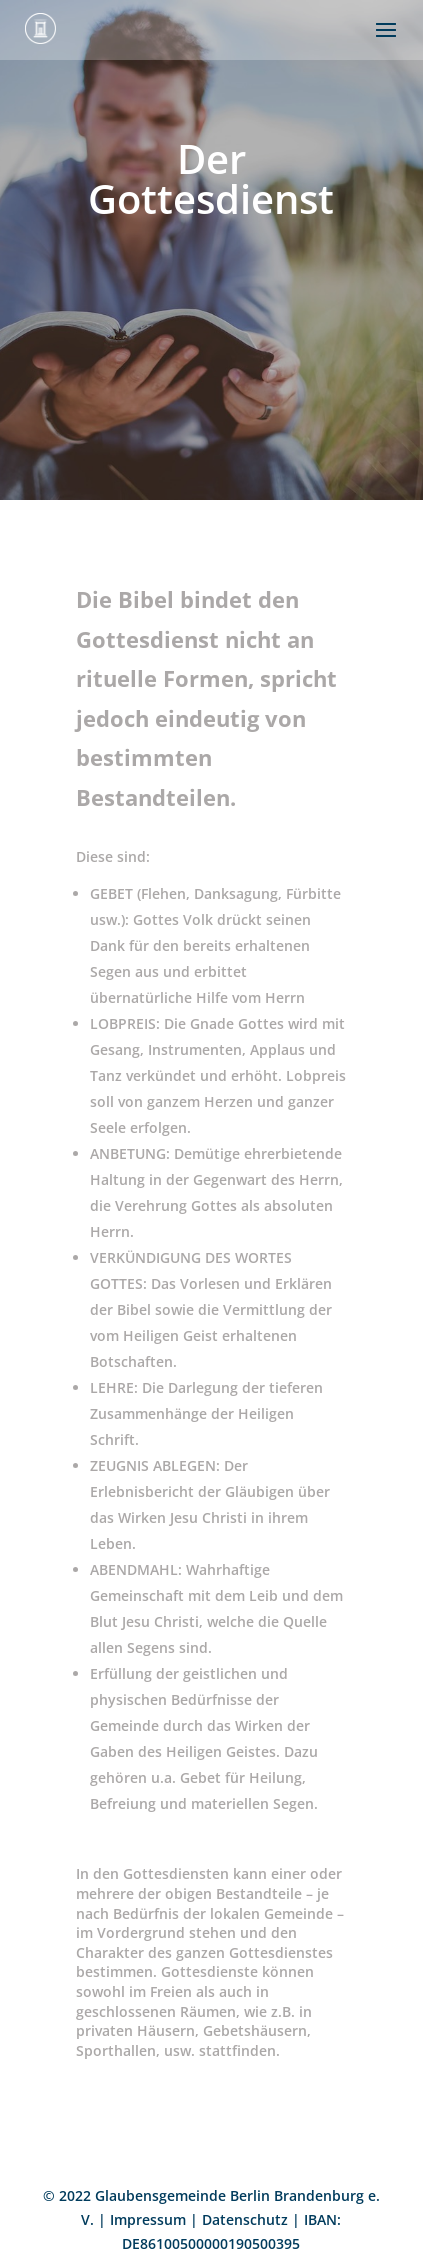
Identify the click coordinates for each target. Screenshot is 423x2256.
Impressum (148, 2219)
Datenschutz (245, 2219)
